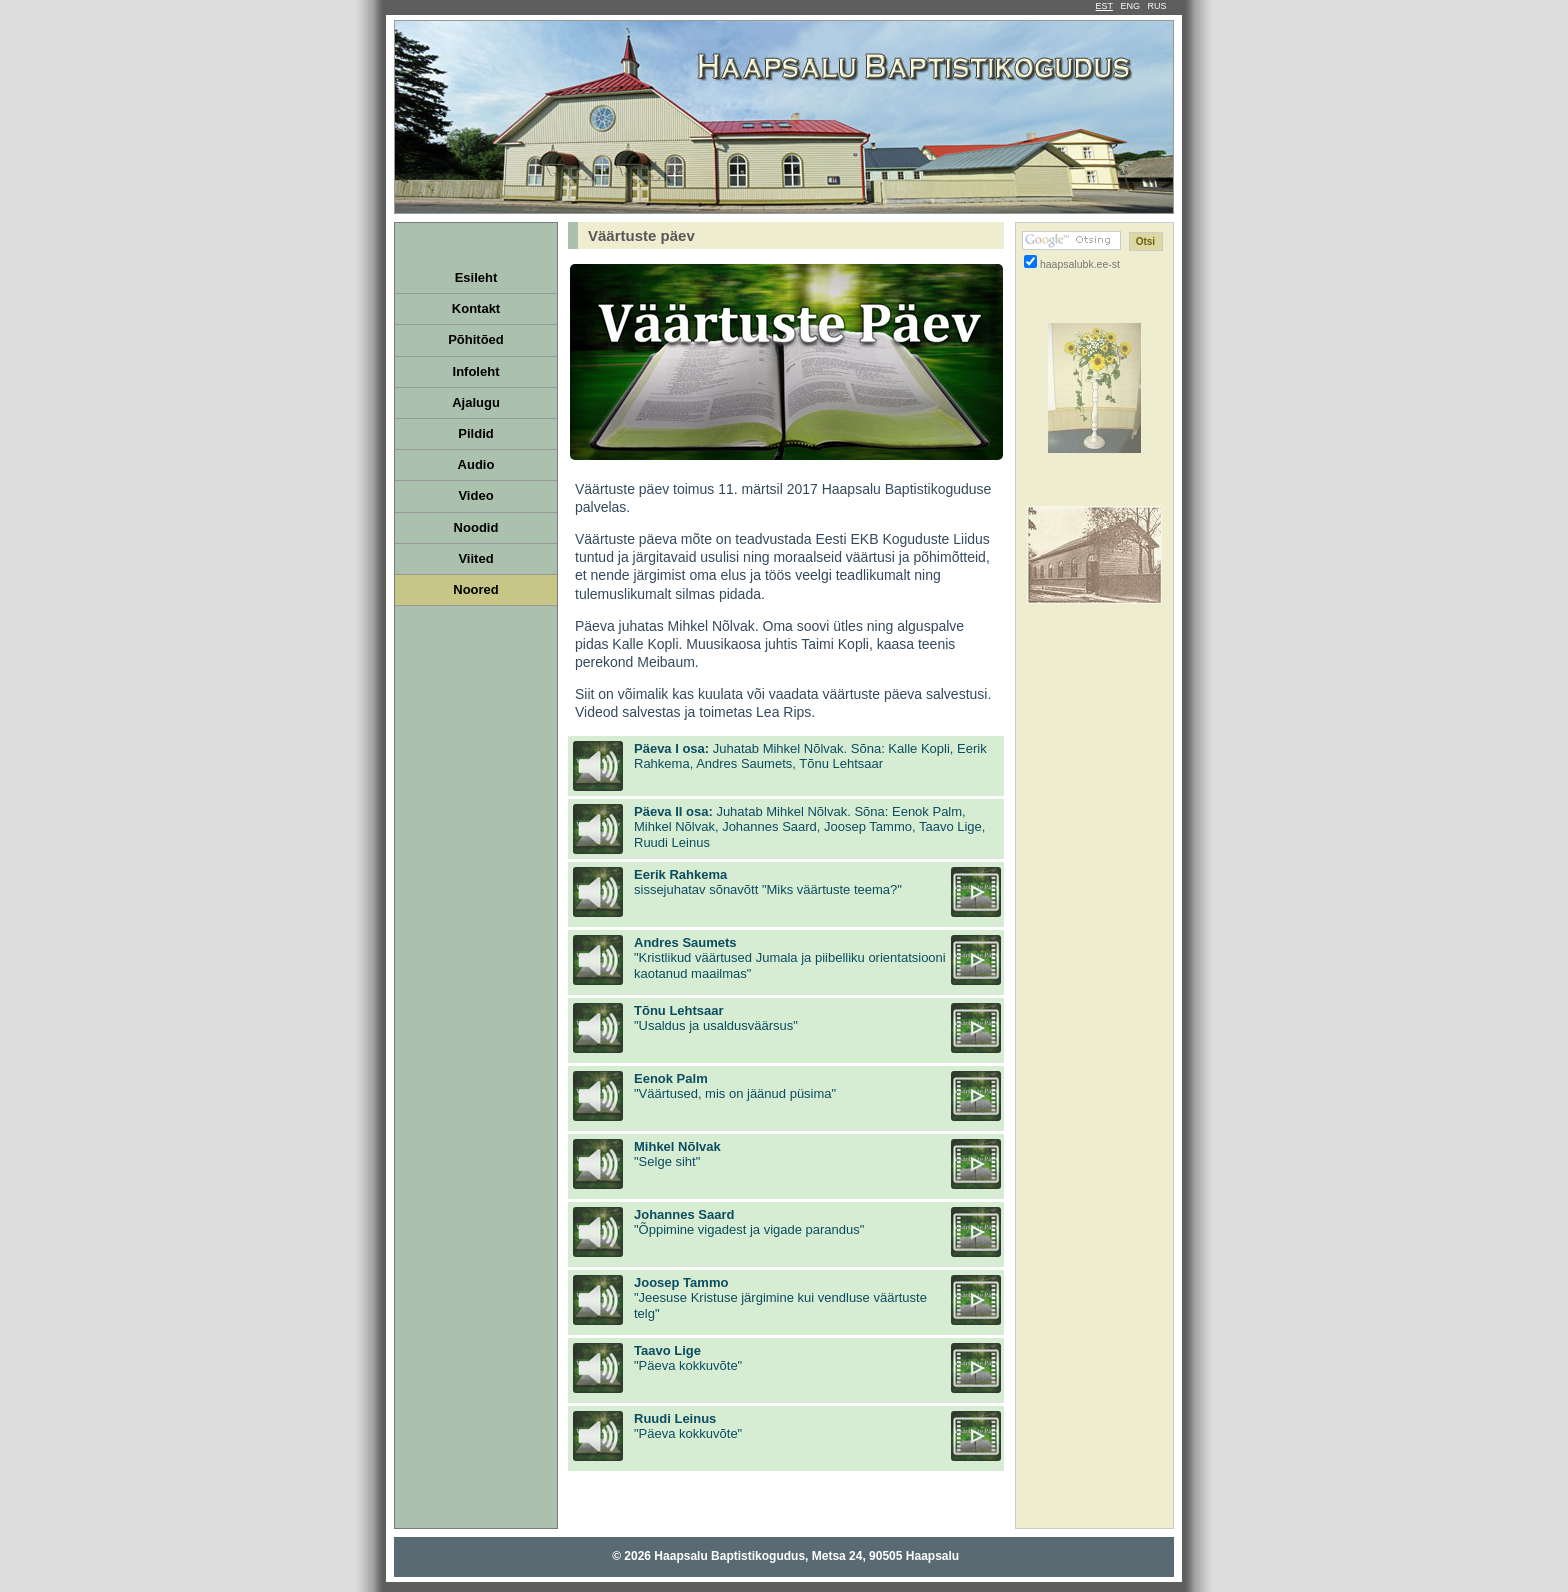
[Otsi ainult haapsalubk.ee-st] (1030, 261)
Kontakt (476, 308)
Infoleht (476, 371)
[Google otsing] (1071, 240)
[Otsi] (1146, 241)
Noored (476, 589)
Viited (475, 558)
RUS (1156, 6)
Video (475, 495)
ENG (1130, 6)
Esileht (476, 277)
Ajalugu (476, 402)
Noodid (476, 527)
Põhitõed (476, 339)
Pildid (475, 433)
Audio (476, 464)
